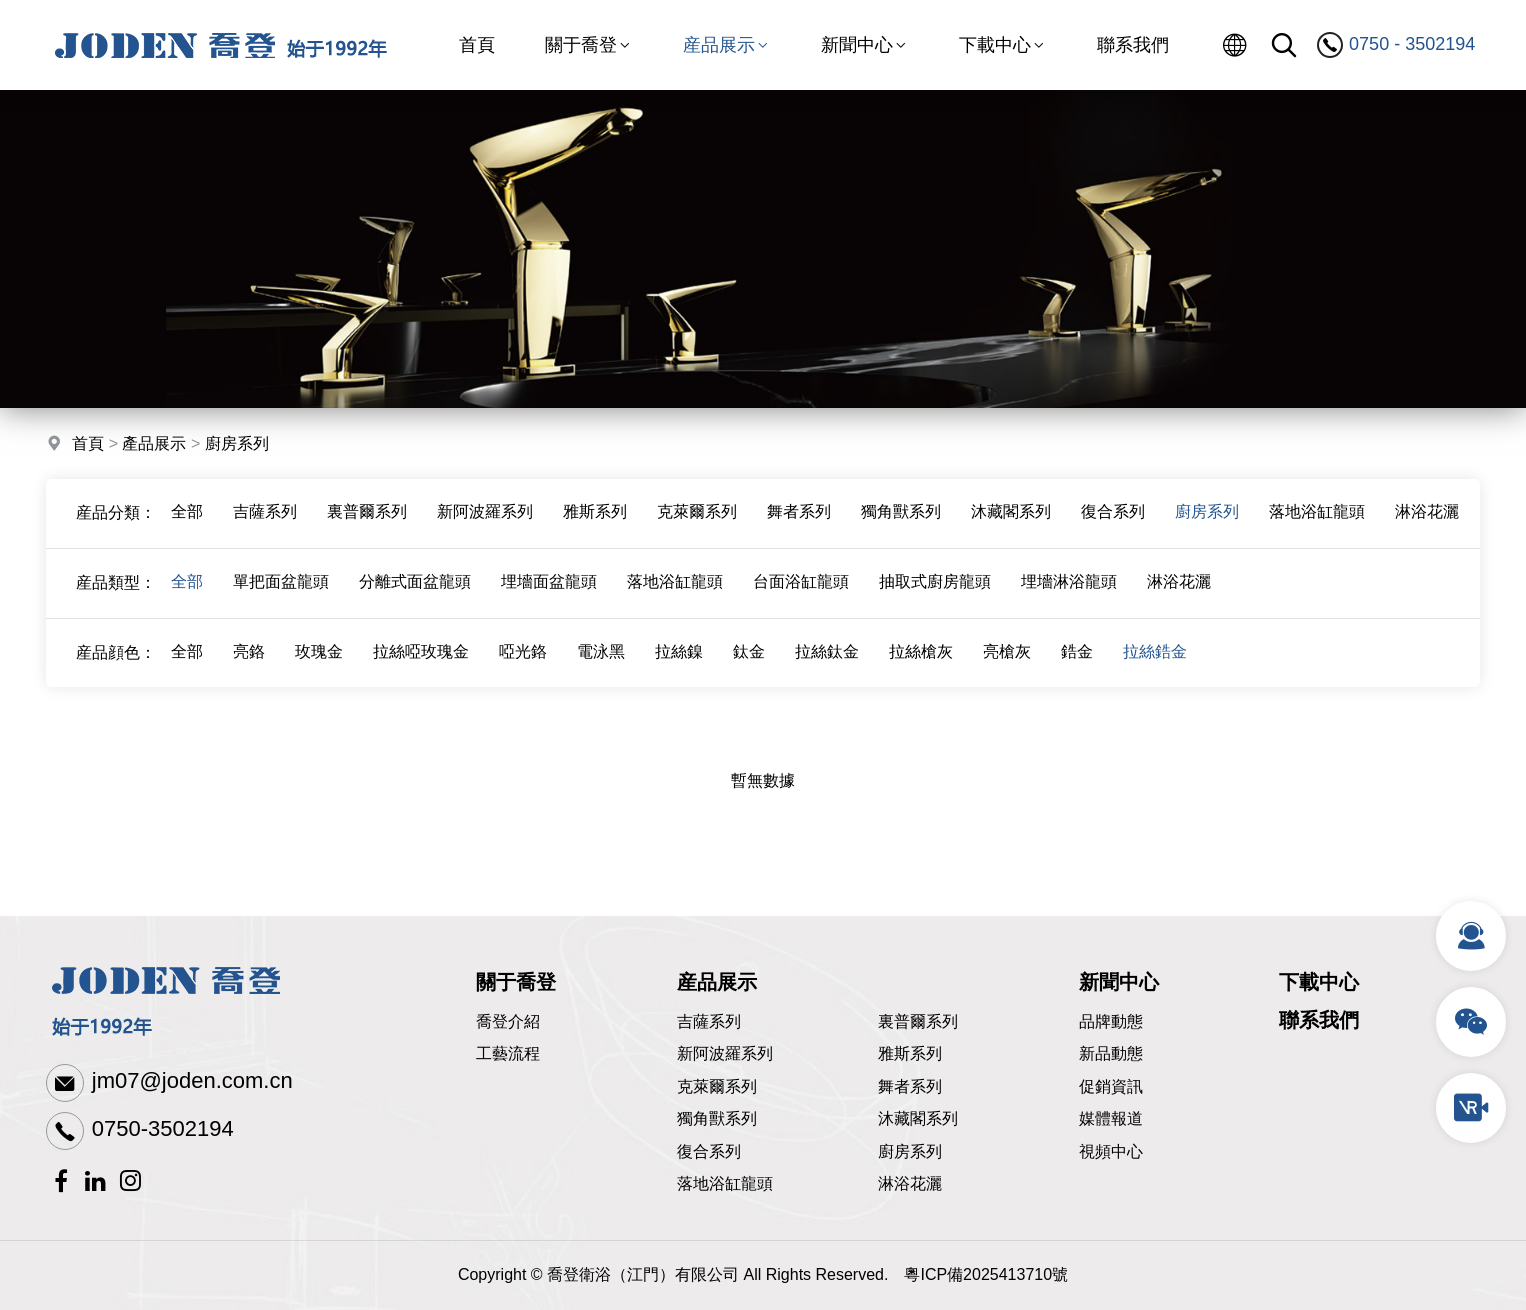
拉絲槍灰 (921, 660)
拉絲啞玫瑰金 (421, 660)
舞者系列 (799, 520)
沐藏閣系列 (1011, 520)
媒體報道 (1111, 1118)
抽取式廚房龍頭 (935, 590)
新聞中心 (865, 44)
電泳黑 (601, 660)
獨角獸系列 (901, 520)
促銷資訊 (1111, 1086)
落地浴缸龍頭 (1317, 520)
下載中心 (1003, 44)
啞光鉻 (523, 660)
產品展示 (154, 445)
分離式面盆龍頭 (415, 590)
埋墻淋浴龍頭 (1069, 590)
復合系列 (1113, 520)
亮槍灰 (1007, 660)
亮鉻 (249, 660)
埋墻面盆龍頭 (549, 590)
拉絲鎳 (679, 660)
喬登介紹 (508, 1021)
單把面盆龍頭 (281, 590)
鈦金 (749, 660)
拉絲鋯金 (1155, 660)
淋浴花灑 (1427, 520)
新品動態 (1111, 1053)
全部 (187, 520)
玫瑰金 (319, 660)
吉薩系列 (265, 520)
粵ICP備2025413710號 (986, 1274)
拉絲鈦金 (827, 660)
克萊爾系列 (697, 520)
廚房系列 (237, 445)
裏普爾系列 (367, 520)
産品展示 (727, 44)
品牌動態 (1111, 1021)
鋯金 (1077, 660)
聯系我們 (1133, 44)
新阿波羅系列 (485, 520)
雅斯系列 (595, 520)
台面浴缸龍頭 (801, 590)
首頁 (477, 44)
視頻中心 (1111, 1151)
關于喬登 (589, 44)
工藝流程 (508, 1053)
